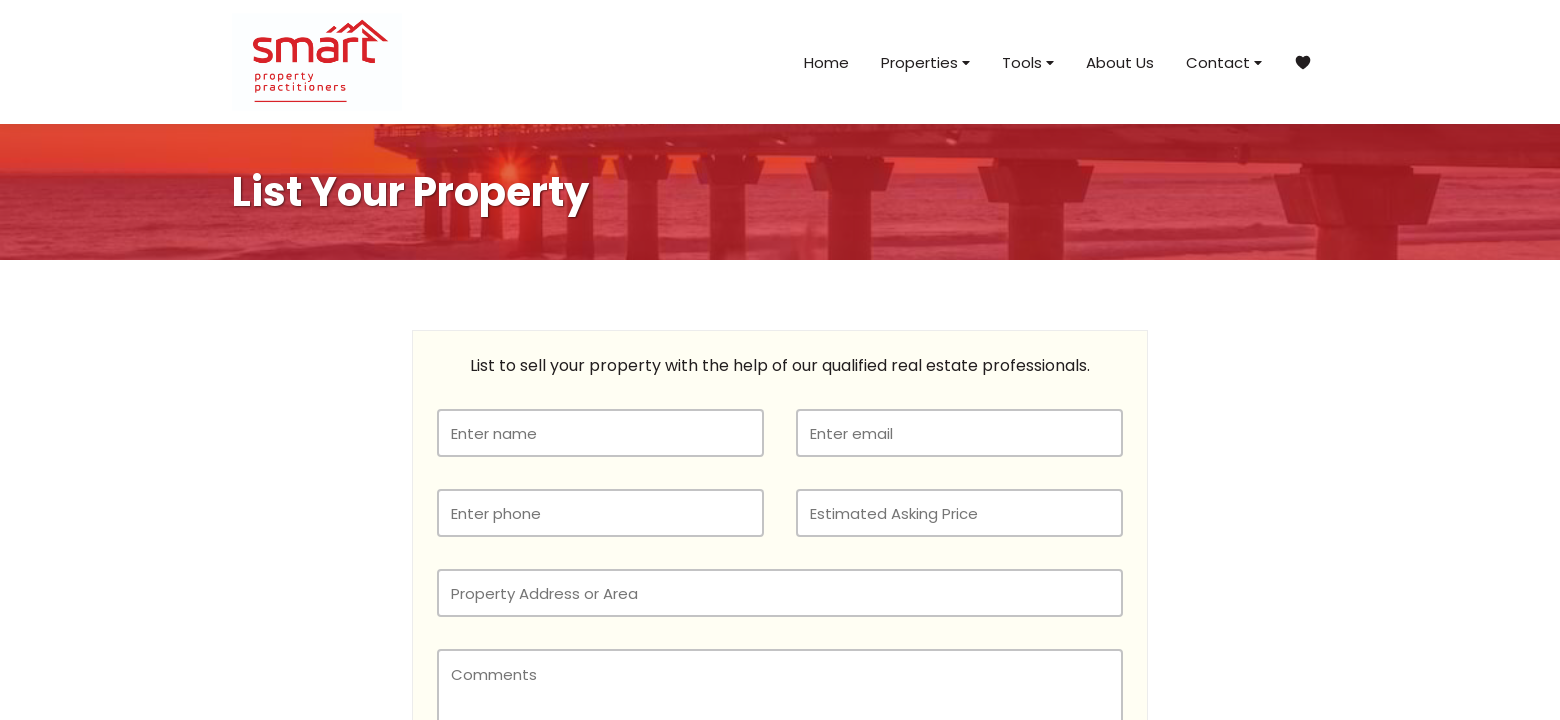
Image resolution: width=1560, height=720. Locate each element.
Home (826, 62)
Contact (1224, 62)
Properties (925, 62)
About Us (1120, 62)
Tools (1028, 62)
